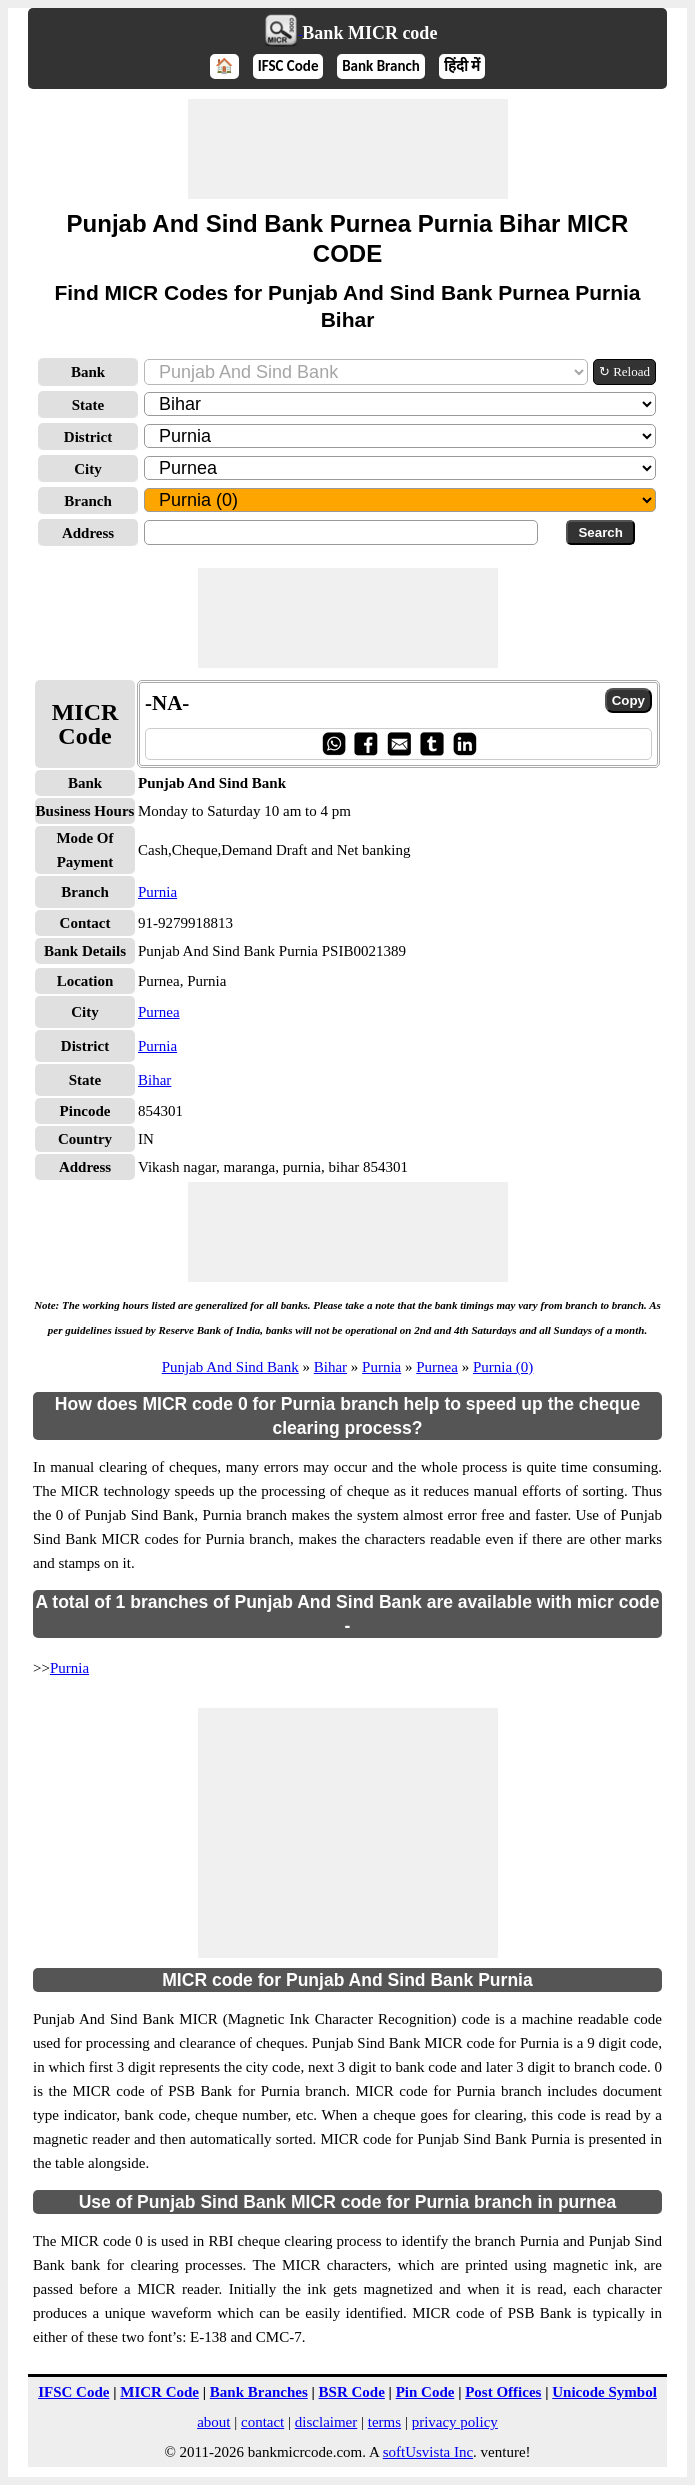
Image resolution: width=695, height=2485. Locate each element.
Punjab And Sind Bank (230, 1367)
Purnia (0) (503, 1367)
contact (262, 2422)
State (88, 405)
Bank (88, 372)
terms (384, 2422)
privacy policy (455, 2422)
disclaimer (326, 2422)
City (88, 469)
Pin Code (425, 2392)
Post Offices (503, 2392)
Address (88, 533)
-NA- (167, 703)
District (88, 437)
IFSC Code (288, 66)
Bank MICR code (369, 33)
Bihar (154, 1080)
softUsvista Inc (428, 2452)
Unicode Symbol (604, 2392)
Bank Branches (259, 2392)
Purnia (157, 892)
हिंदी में (462, 66)
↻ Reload (624, 371)
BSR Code (352, 2392)
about (213, 2422)
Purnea (159, 1012)
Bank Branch (381, 66)
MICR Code (159, 2392)
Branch (88, 501)
